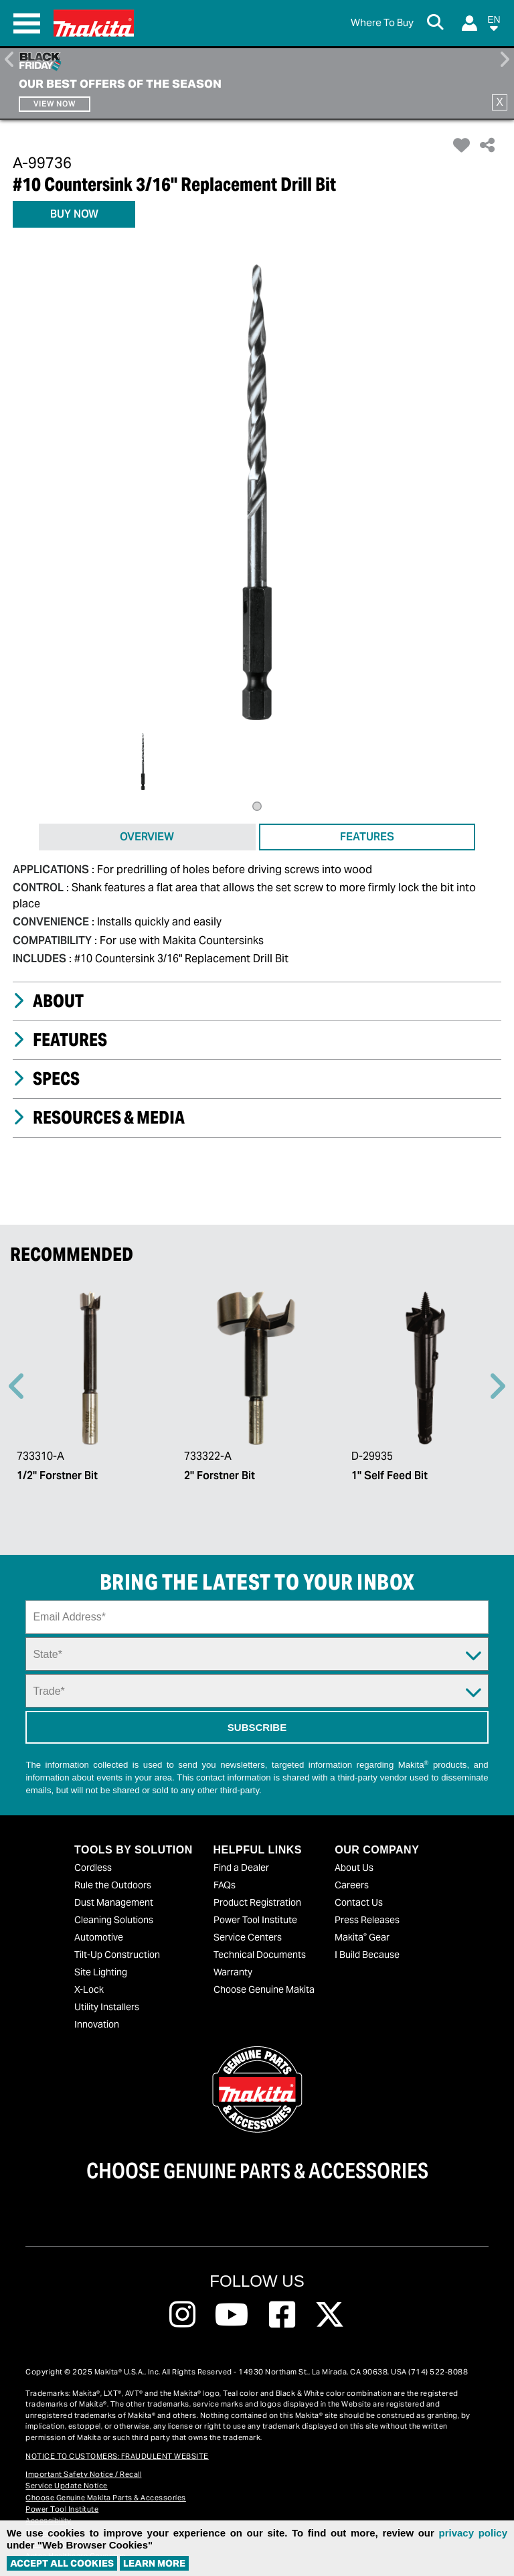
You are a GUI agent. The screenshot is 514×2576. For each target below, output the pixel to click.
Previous (9, 59)
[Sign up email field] (256, 1617)
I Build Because (367, 1955)
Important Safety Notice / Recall (83, 2474)
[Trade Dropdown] (256, 1691)
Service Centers (247, 1937)
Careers (352, 1885)
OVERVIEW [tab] (147, 837)
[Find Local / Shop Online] (382, 23)
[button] (494, 25)
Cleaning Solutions (113, 1920)
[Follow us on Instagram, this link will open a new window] (182, 2314)
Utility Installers (106, 2007)
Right (504, 59)
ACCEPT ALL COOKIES (62, 2563)
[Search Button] (437, 23)
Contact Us (359, 1902)
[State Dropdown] (256, 1654)
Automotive (98, 1937)
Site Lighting (100, 1972)
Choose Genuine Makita (264, 1989)
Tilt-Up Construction (117, 1955)
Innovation (96, 2024)
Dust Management (113, 1902)
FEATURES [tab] (367, 837)
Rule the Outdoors (112, 1885)
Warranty (232, 1972)
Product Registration (257, 1902)
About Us (354, 1868)
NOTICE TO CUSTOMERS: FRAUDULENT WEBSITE (117, 2456)
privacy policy (472, 2533)
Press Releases (367, 1920)
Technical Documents (259, 1955)
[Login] (469, 23)
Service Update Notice (66, 2485)
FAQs (224, 1885)
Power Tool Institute (255, 1920)
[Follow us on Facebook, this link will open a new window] (282, 2314)
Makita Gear (362, 1937)
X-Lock (89, 1989)
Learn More (154, 2563)
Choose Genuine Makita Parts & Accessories (105, 2497)
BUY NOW (74, 214)
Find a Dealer (241, 1868)
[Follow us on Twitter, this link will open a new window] (330, 2314)
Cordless (93, 1868)
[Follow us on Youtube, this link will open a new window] (232, 2314)
